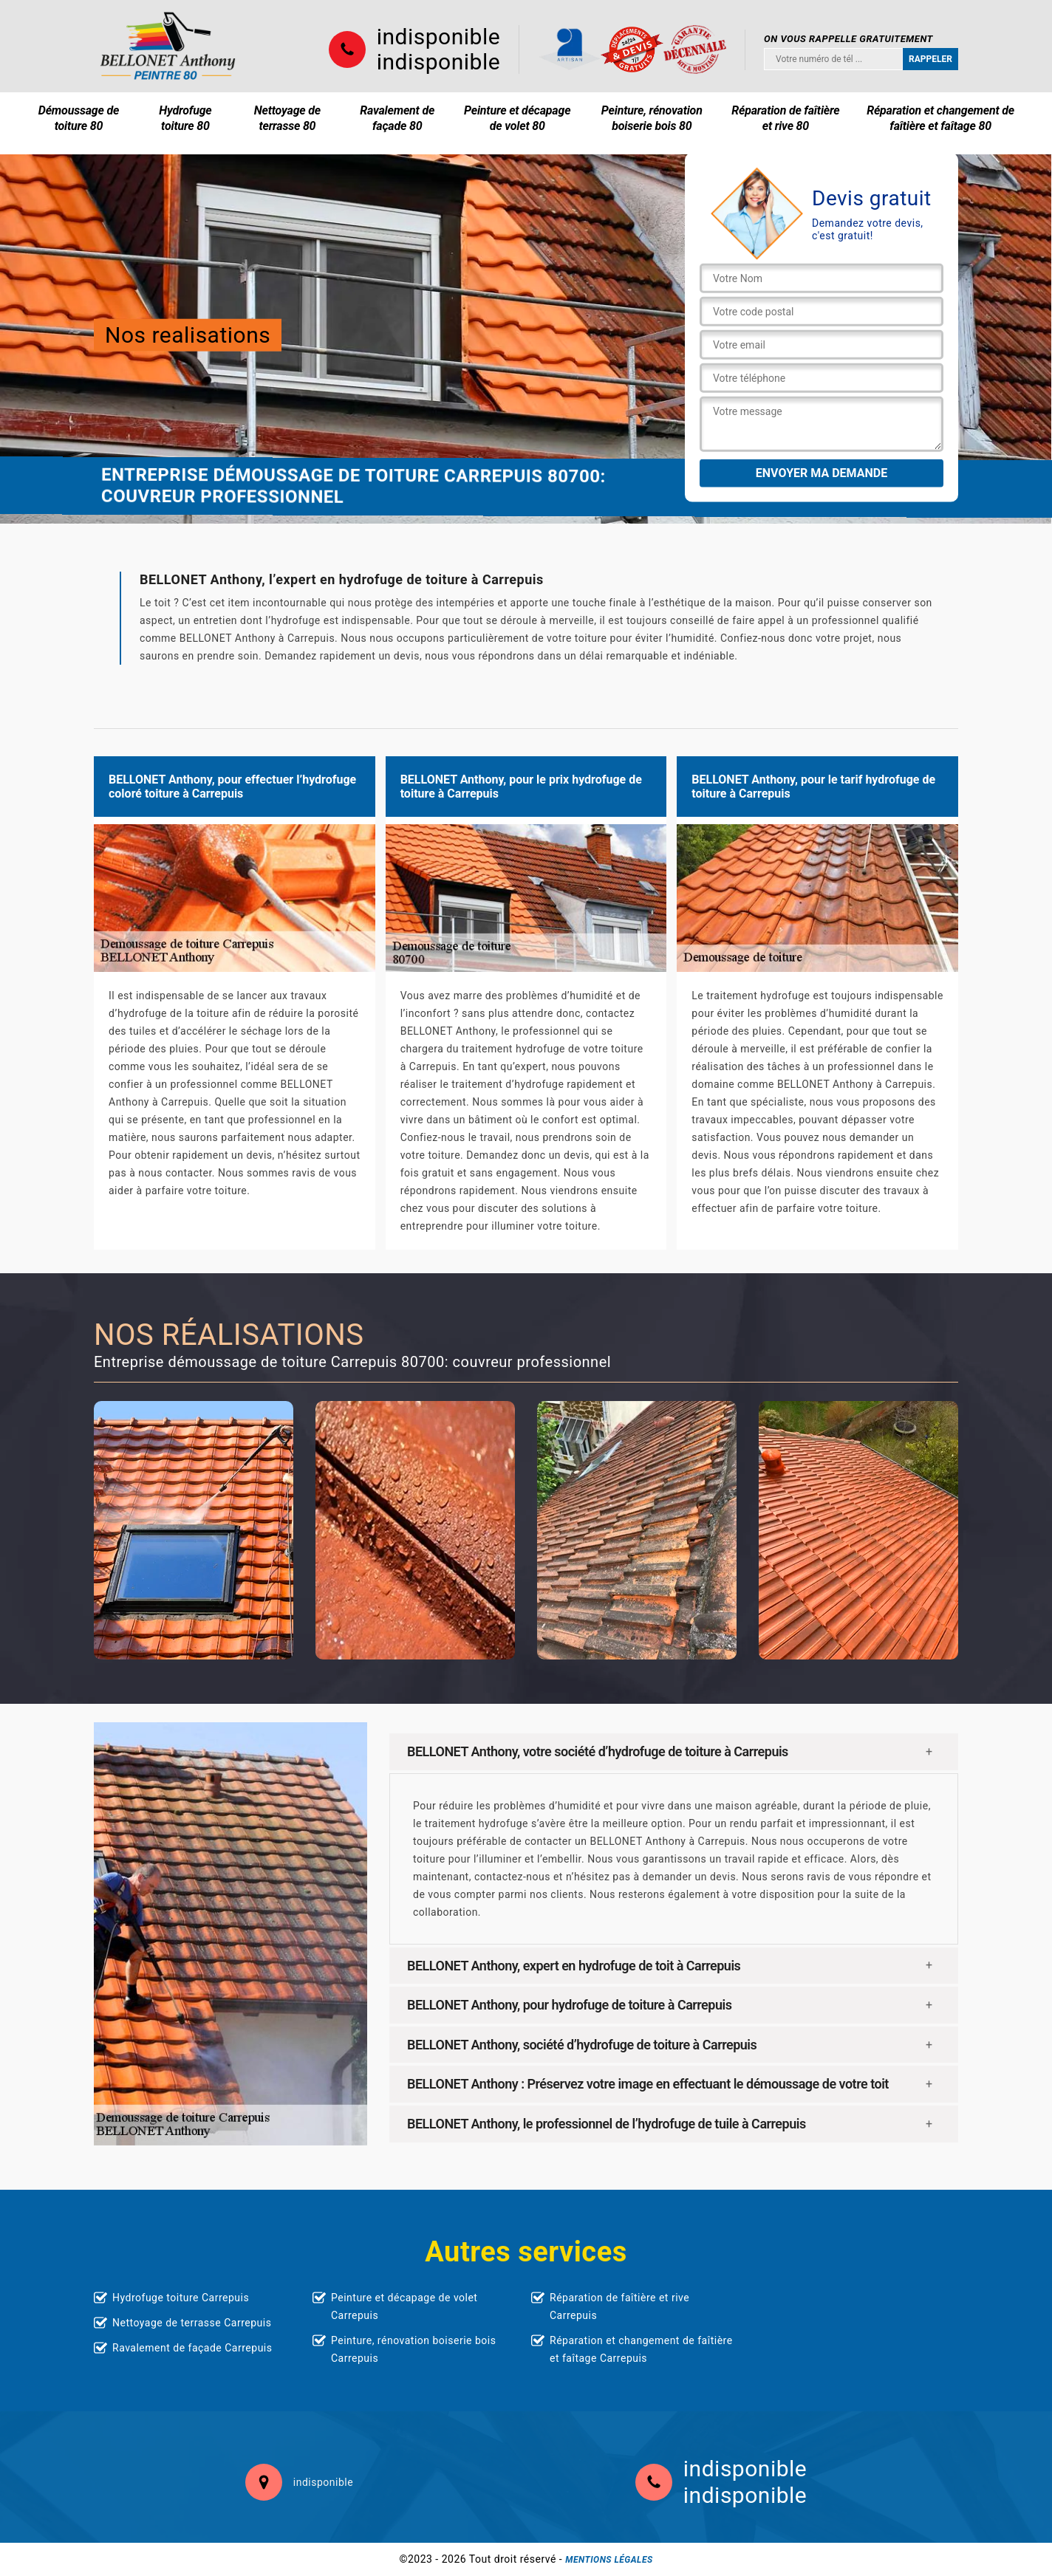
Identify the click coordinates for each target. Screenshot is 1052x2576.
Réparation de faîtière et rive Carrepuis (619, 2306)
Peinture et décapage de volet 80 (517, 118)
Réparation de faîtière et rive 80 (785, 118)
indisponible (438, 37)
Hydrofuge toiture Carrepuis (180, 2297)
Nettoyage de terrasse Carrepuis (191, 2323)
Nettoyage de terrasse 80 (287, 118)
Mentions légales (608, 2560)
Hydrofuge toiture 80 (185, 118)
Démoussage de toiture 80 (78, 118)
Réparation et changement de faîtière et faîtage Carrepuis (641, 2349)
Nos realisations (187, 335)
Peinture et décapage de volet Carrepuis (404, 2306)
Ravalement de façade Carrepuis (192, 2348)
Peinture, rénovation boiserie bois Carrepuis (413, 2349)
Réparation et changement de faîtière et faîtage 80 (940, 118)
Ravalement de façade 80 (397, 118)
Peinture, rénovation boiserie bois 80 (652, 118)
